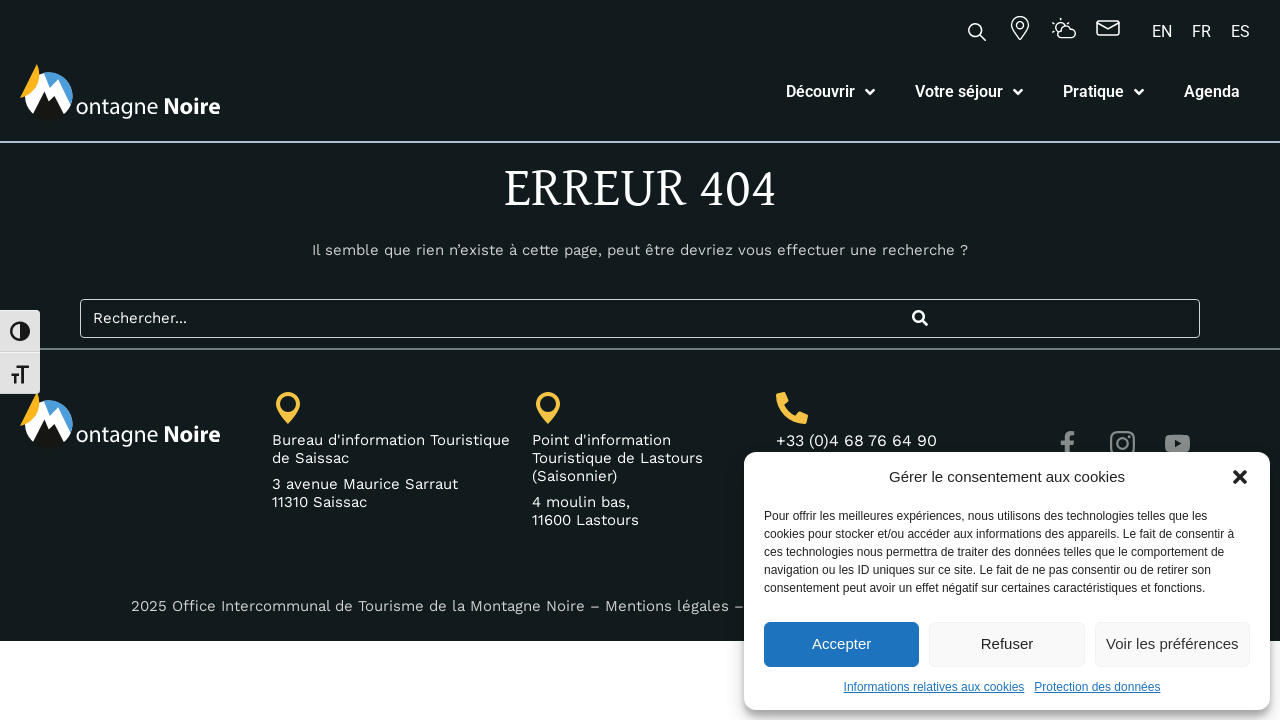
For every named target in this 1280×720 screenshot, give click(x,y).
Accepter (841, 643)
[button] (1240, 477)
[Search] (919, 318)
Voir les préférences (1172, 643)
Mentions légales (667, 606)
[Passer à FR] (1201, 32)
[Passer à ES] (1240, 32)
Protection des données (1097, 687)
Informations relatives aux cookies (934, 687)
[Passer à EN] (1162, 32)
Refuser (1007, 643)
